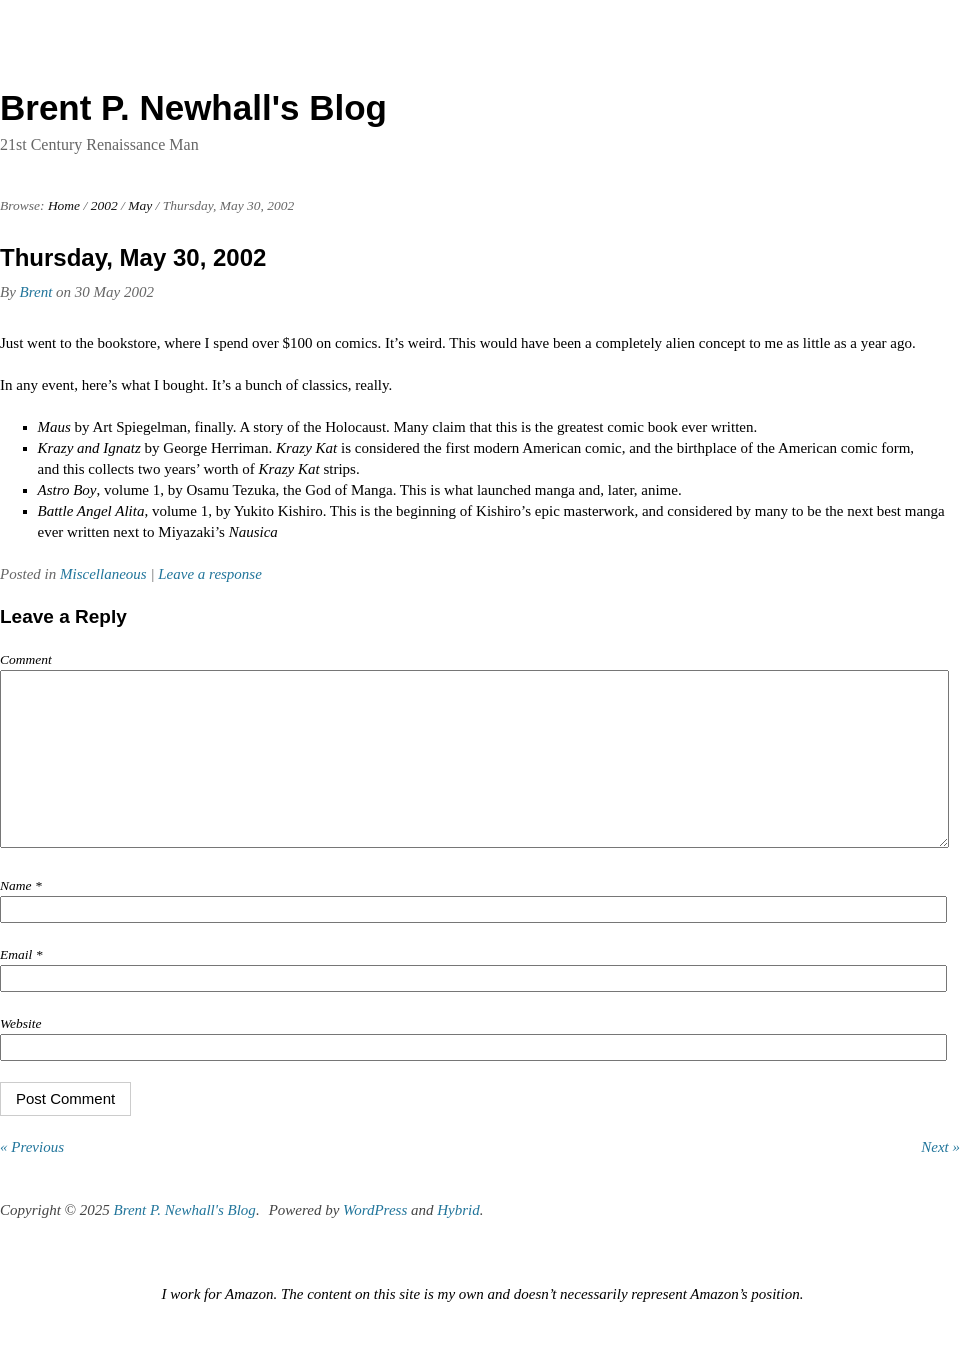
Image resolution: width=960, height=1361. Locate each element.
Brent (36, 292)
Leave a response (210, 574)
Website (21, 1053)
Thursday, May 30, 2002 (133, 257)
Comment (26, 659)
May (140, 205)
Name (21, 915)
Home (64, 205)
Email (21, 984)
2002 (104, 205)
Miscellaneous (103, 574)
